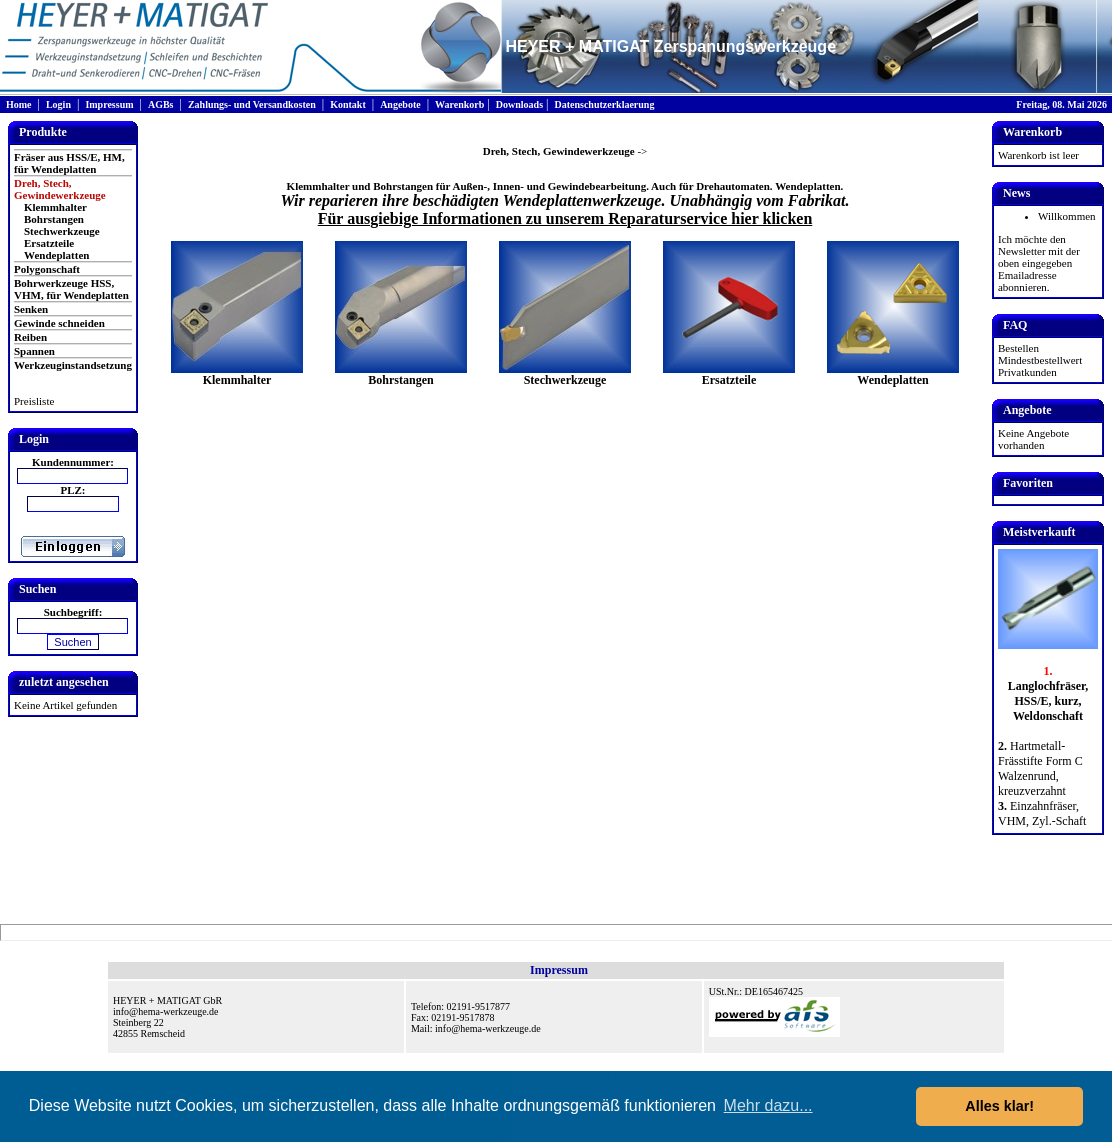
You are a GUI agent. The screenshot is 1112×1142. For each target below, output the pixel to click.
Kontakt (348, 104)
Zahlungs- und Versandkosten (252, 104)
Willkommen (1067, 216)
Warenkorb (459, 104)
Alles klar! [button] (999, 1106)
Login (58, 104)
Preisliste (34, 401)
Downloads (519, 104)
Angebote (400, 104)
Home (19, 104)
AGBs (161, 104)
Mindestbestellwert (1040, 360)
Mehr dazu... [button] (768, 1105)
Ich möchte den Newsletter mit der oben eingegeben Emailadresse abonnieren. (1039, 263)
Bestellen (1018, 348)
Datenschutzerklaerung (604, 104)
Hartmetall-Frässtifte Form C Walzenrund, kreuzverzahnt (1040, 768)
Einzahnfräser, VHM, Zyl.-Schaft (1042, 813)
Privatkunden (1027, 372)
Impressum (109, 104)
